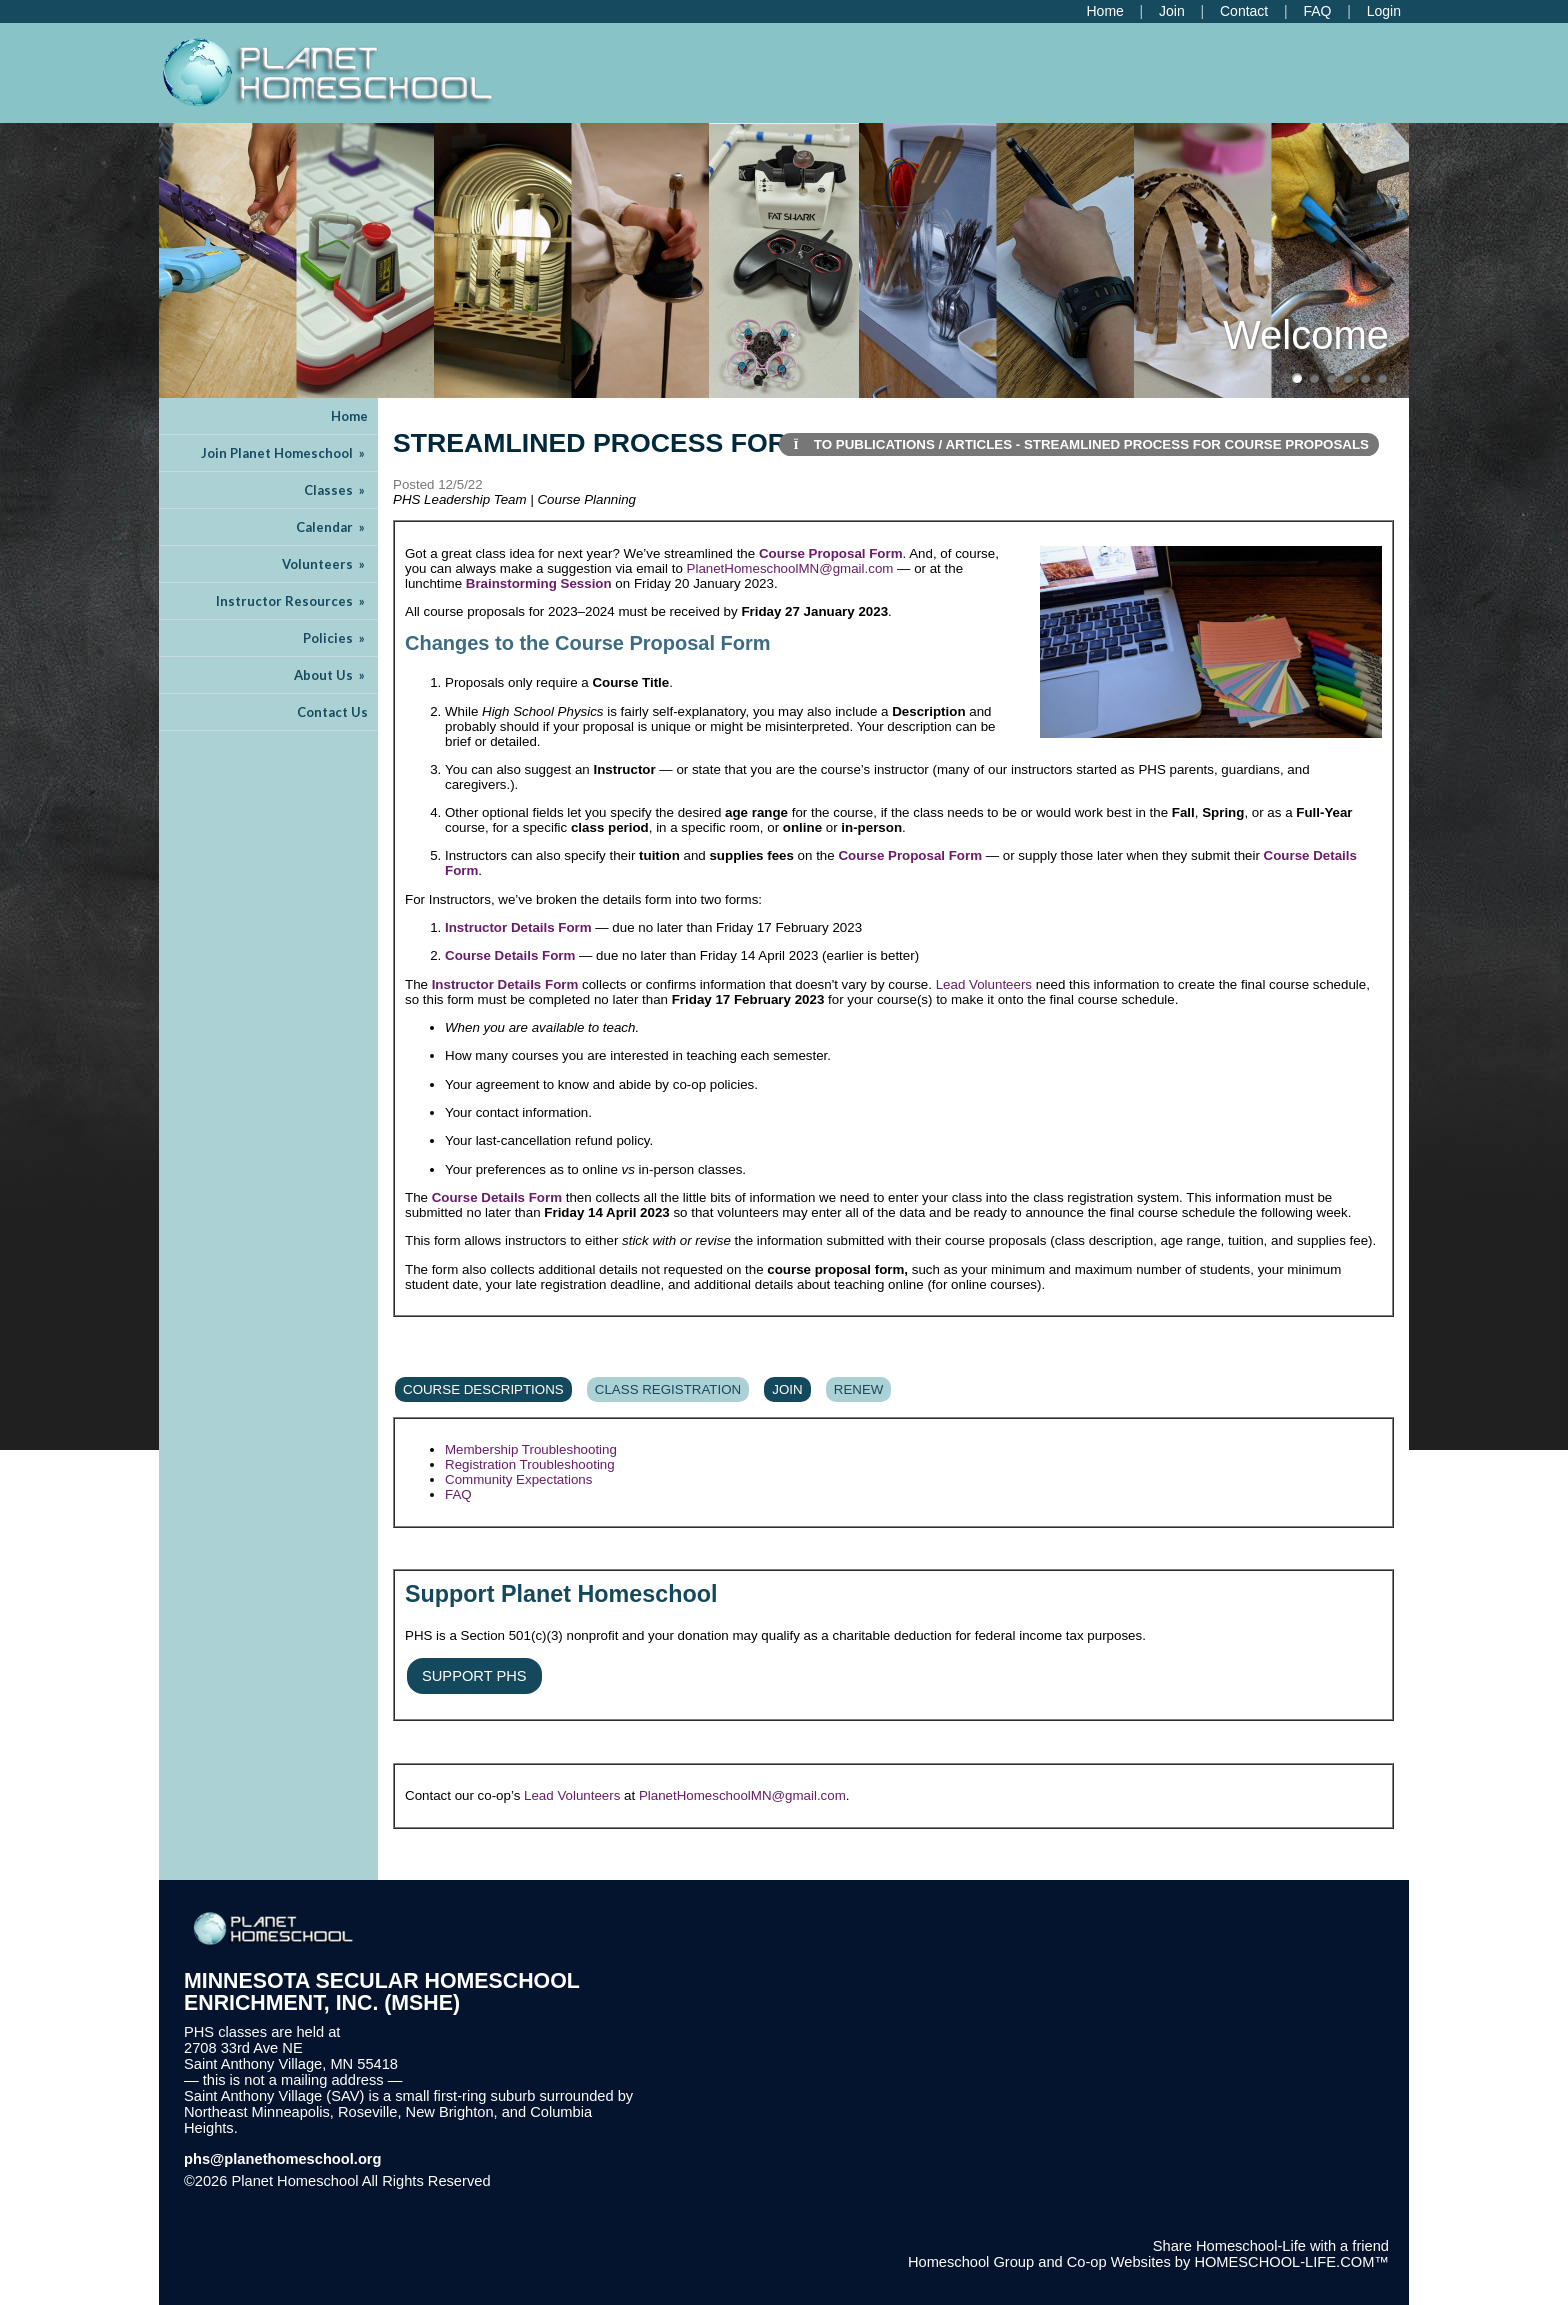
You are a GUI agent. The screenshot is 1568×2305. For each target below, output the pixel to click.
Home (349, 416)
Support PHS (474, 1676)
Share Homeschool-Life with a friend (1271, 2246)
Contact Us (332, 712)
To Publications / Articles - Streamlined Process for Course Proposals (1079, 444)
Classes (336, 490)
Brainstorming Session (539, 583)
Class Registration (668, 1389)
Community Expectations (518, 1479)
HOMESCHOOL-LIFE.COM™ (1291, 2262)
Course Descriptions (483, 1389)
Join (787, 1389)
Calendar (332, 527)
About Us (331, 675)
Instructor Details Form (518, 927)
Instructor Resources (292, 601)
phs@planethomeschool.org (283, 2159)
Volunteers (325, 564)
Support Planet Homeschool (561, 1594)
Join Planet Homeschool (284, 453)
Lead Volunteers (984, 984)
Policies (335, 638)
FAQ (458, 1494)
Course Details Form (510, 955)
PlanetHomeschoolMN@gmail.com (790, 568)
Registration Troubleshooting (530, 1464)
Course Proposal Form (831, 553)
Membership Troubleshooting (531, 1449)
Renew (859, 1389)
